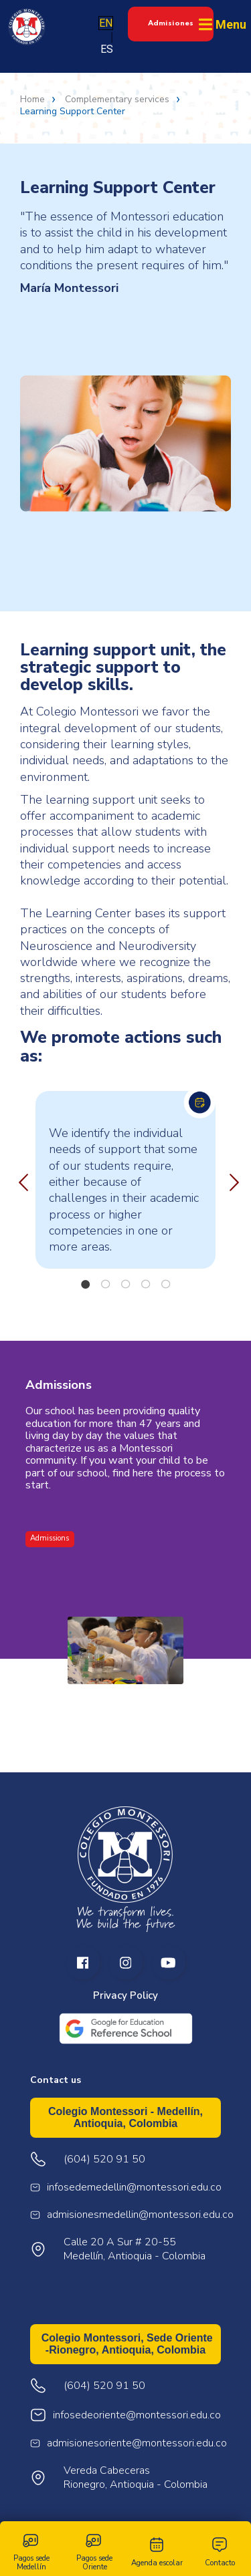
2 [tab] (105, 1284)
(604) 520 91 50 (104, 2386)
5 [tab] (166, 1284)
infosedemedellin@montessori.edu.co (134, 2188)
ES (106, 49)
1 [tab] (85, 1284)
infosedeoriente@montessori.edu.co (137, 2415)
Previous (20, 1179)
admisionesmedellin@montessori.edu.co (140, 2215)
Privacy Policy (125, 1995)
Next (231, 1179)
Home (32, 99)
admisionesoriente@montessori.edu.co (137, 2443)
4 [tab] (146, 1284)
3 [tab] (126, 1284)
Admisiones (170, 23)
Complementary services (117, 99)
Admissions (49, 1538)
